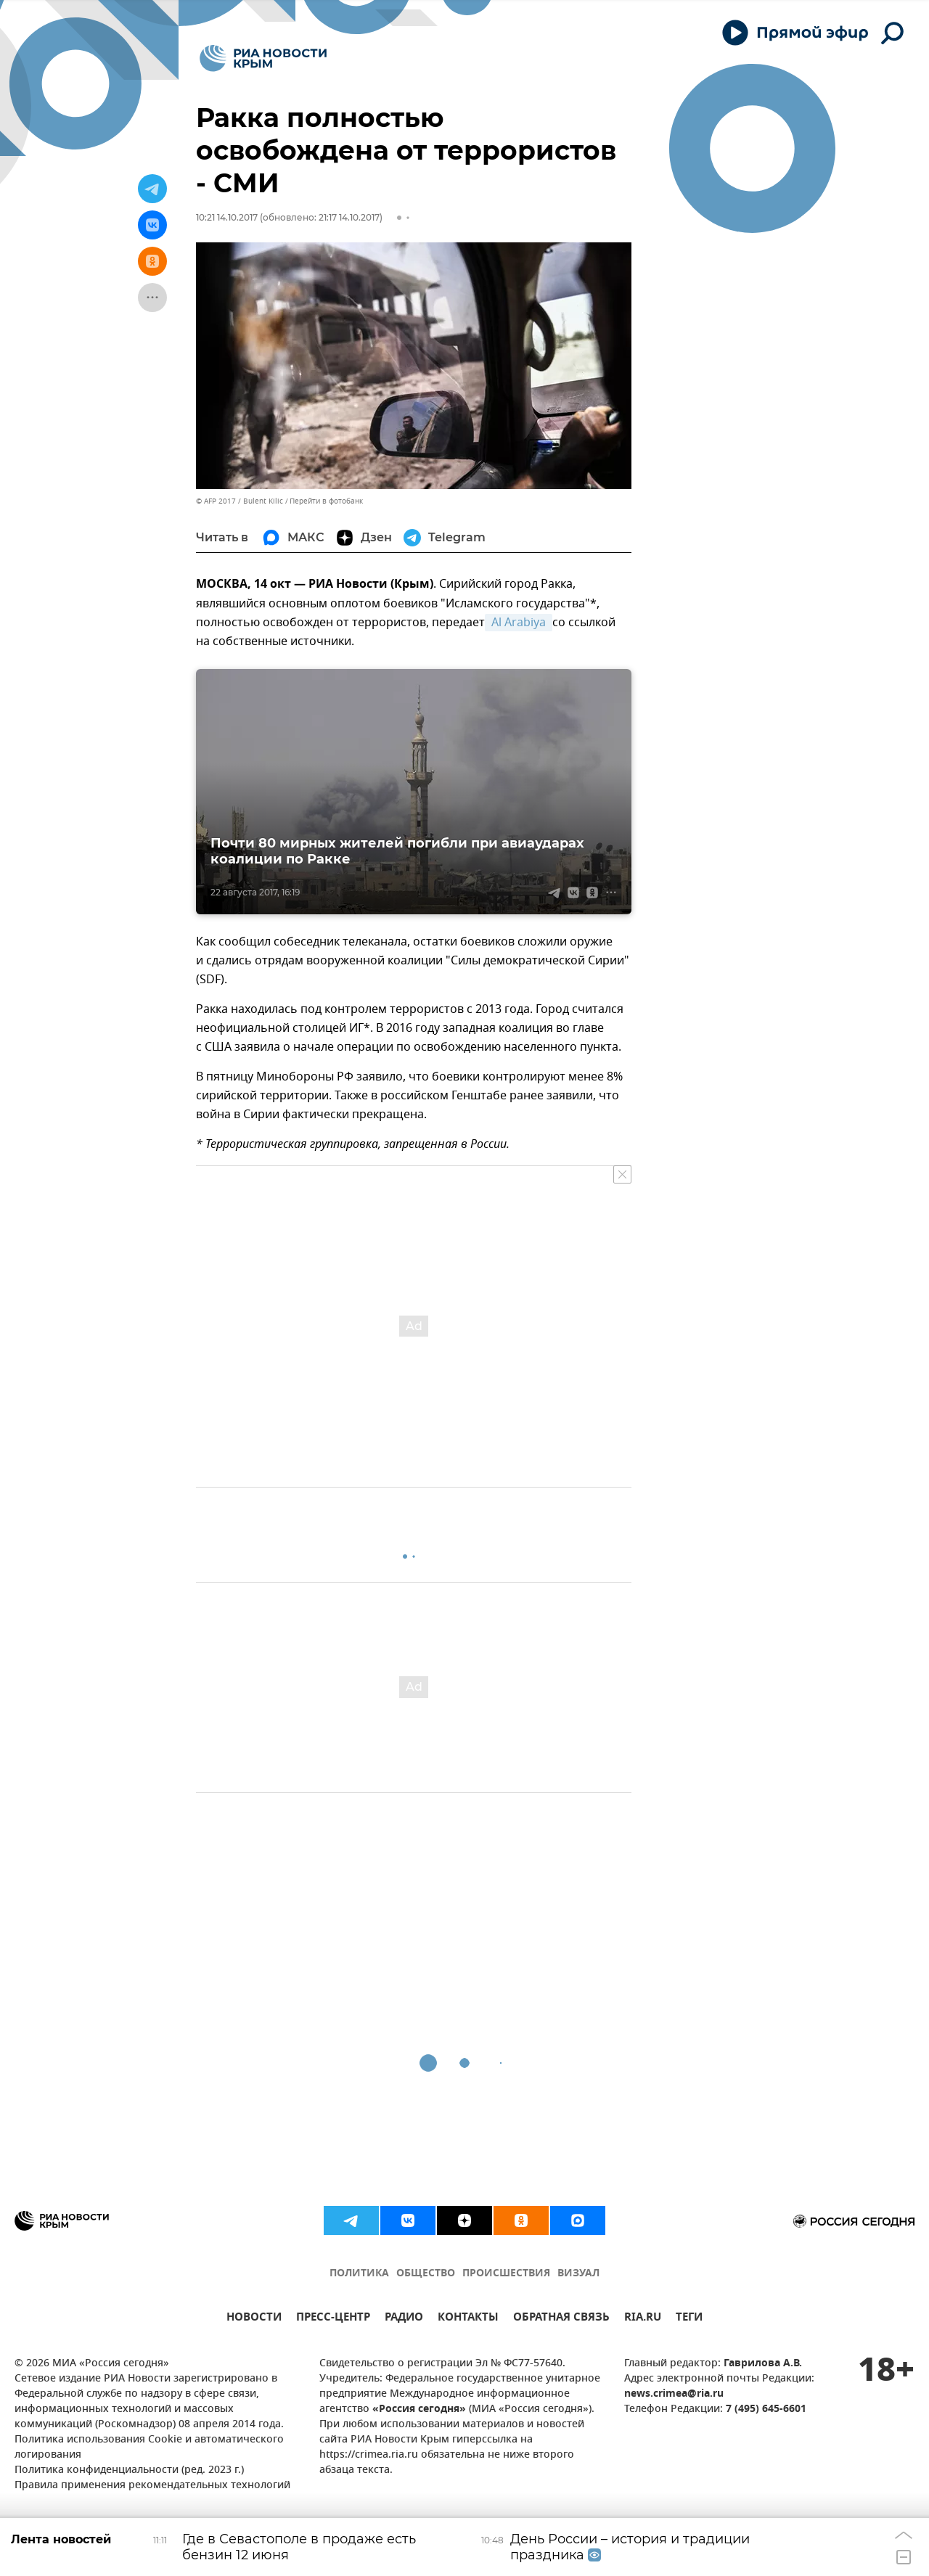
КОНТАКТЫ (468, 2318)
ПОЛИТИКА (359, 2273)
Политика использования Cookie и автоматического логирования (149, 2448)
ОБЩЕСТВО (425, 2273)
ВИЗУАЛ (578, 2273)
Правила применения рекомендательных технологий (152, 2485)
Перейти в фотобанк (326, 501)
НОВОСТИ (254, 2318)
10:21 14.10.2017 (227, 217)
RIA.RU (642, 2318)
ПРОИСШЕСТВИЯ (506, 2273)
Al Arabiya (518, 622)
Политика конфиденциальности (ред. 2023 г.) (129, 2470)
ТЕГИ (689, 2318)
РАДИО (404, 2318)
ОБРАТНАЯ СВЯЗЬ (561, 2318)
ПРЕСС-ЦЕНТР (333, 2318)
